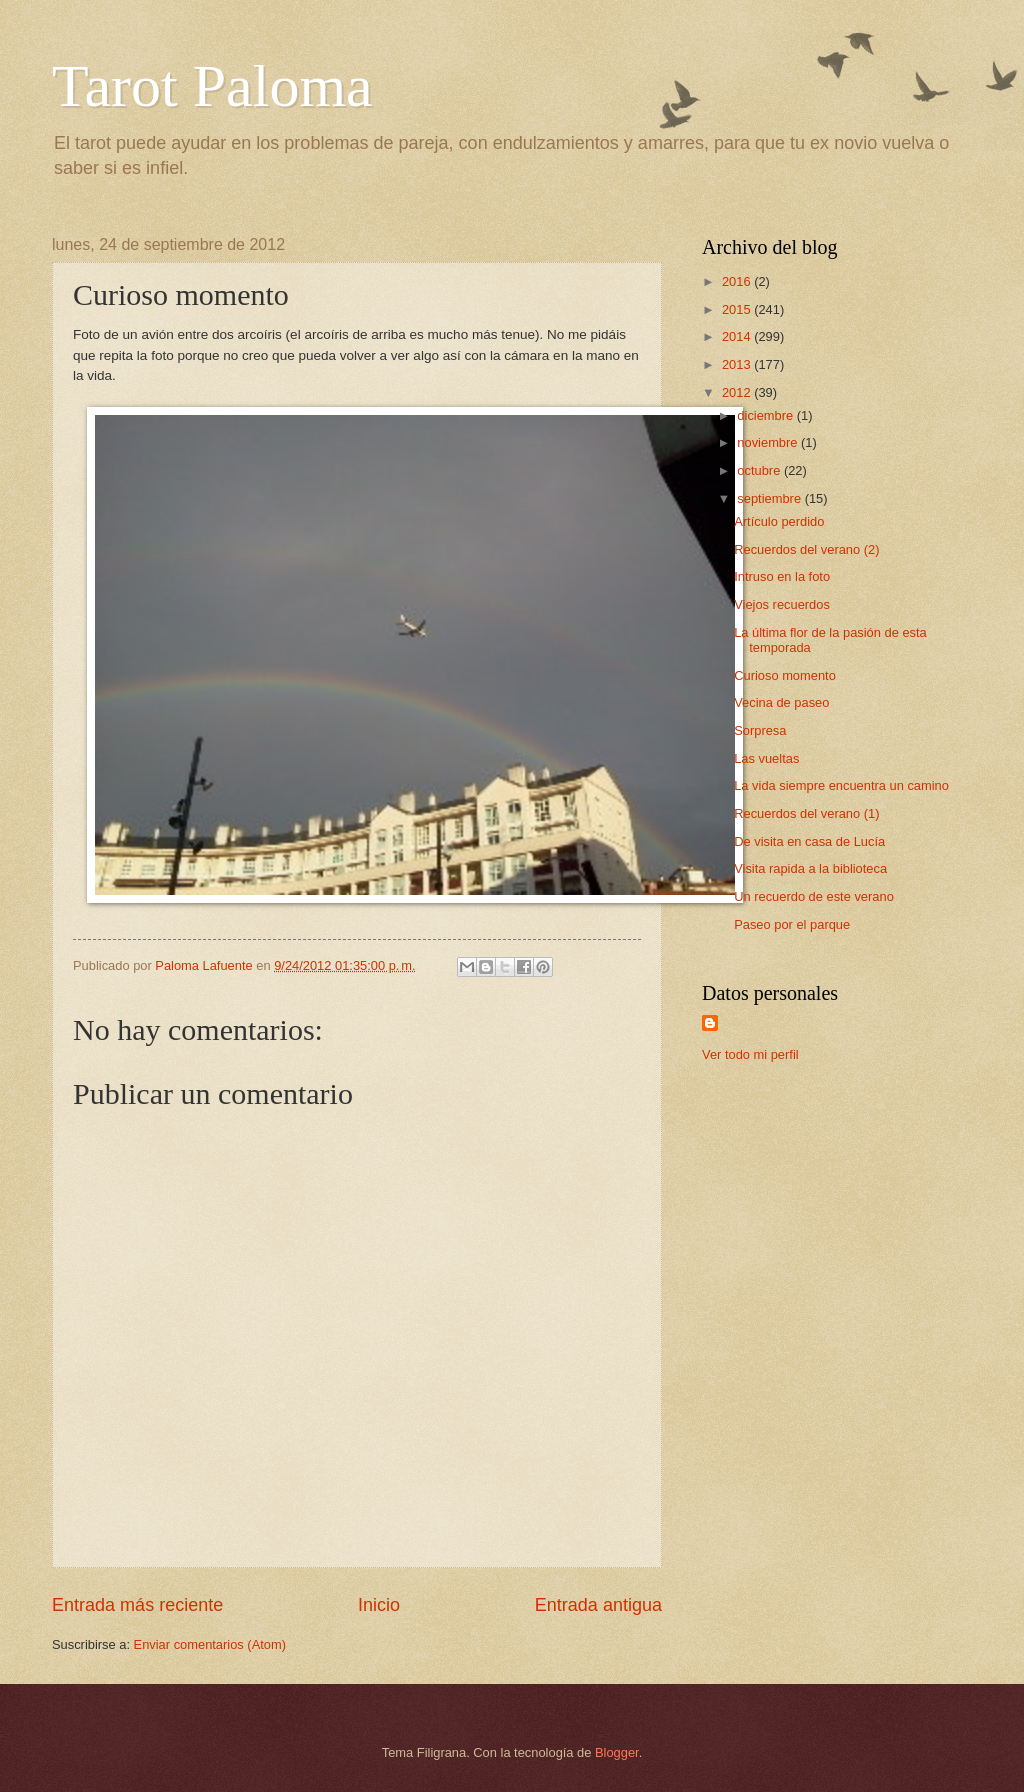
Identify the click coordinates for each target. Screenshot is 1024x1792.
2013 (738, 364)
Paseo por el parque (792, 924)
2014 (738, 336)
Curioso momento (785, 675)
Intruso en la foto (782, 576)
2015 (738, 309)
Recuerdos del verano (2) (806, 549)
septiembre (770, 498)
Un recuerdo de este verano (814, 896)
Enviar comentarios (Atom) (210, 1644)
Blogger (617, 1752)
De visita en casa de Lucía (809, 841)
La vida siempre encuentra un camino (841, 785)
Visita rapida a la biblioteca (810, 868)
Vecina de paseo (781, 702)
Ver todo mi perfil (750, 1054)
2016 (738, 281)
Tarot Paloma (212, 86)
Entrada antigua (598, 1605)
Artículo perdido (779, 521)
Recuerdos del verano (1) (806, 813)
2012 (738, 392)
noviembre (769, 442)
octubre (760, 470)
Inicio (379, 1605)
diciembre (766, 415)
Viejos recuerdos (782, 604)
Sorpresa (760, 730)
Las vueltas (766, 758)
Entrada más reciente (137, 1605)
